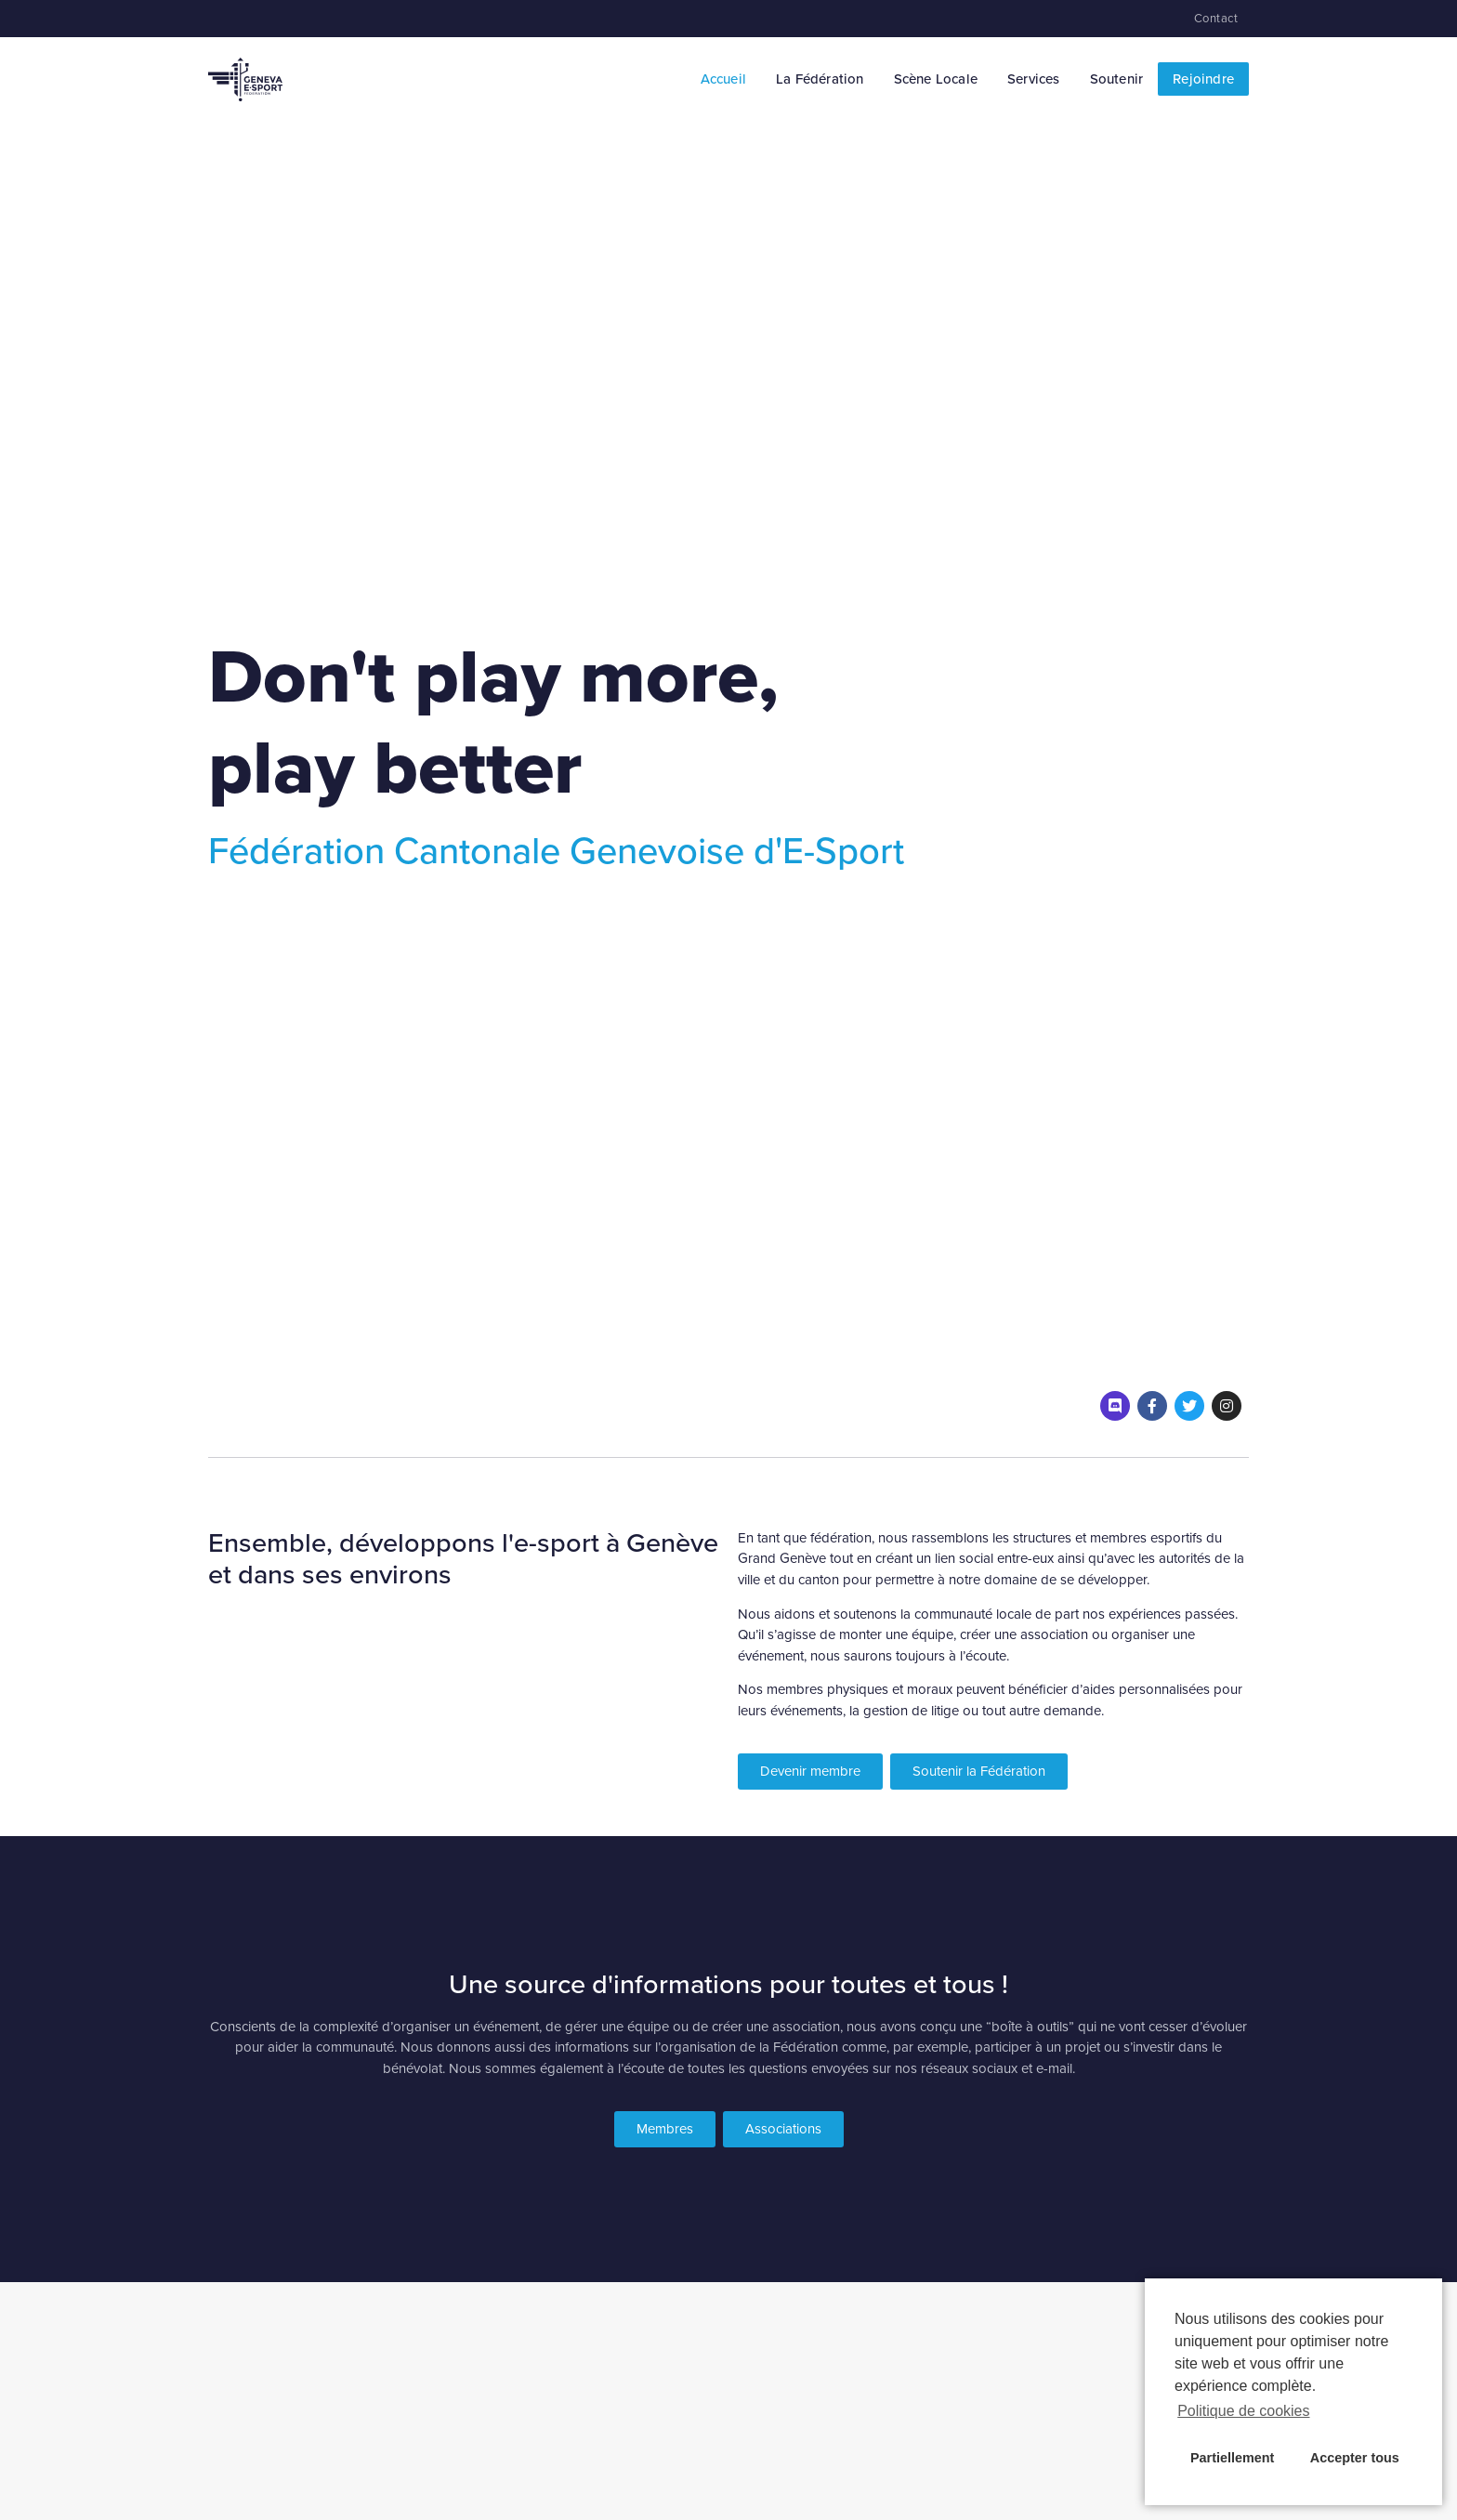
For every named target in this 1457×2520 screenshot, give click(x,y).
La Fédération (820, 79)
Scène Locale (936, 79)
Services (1033, 79)
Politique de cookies (1243, 2411)
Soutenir (1117, 79)
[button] (810, 1771)
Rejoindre (1203, 79)
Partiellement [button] (1232, 2457)
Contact (1216, 18)
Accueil (723, 79)
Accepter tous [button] (1354, 2457)
